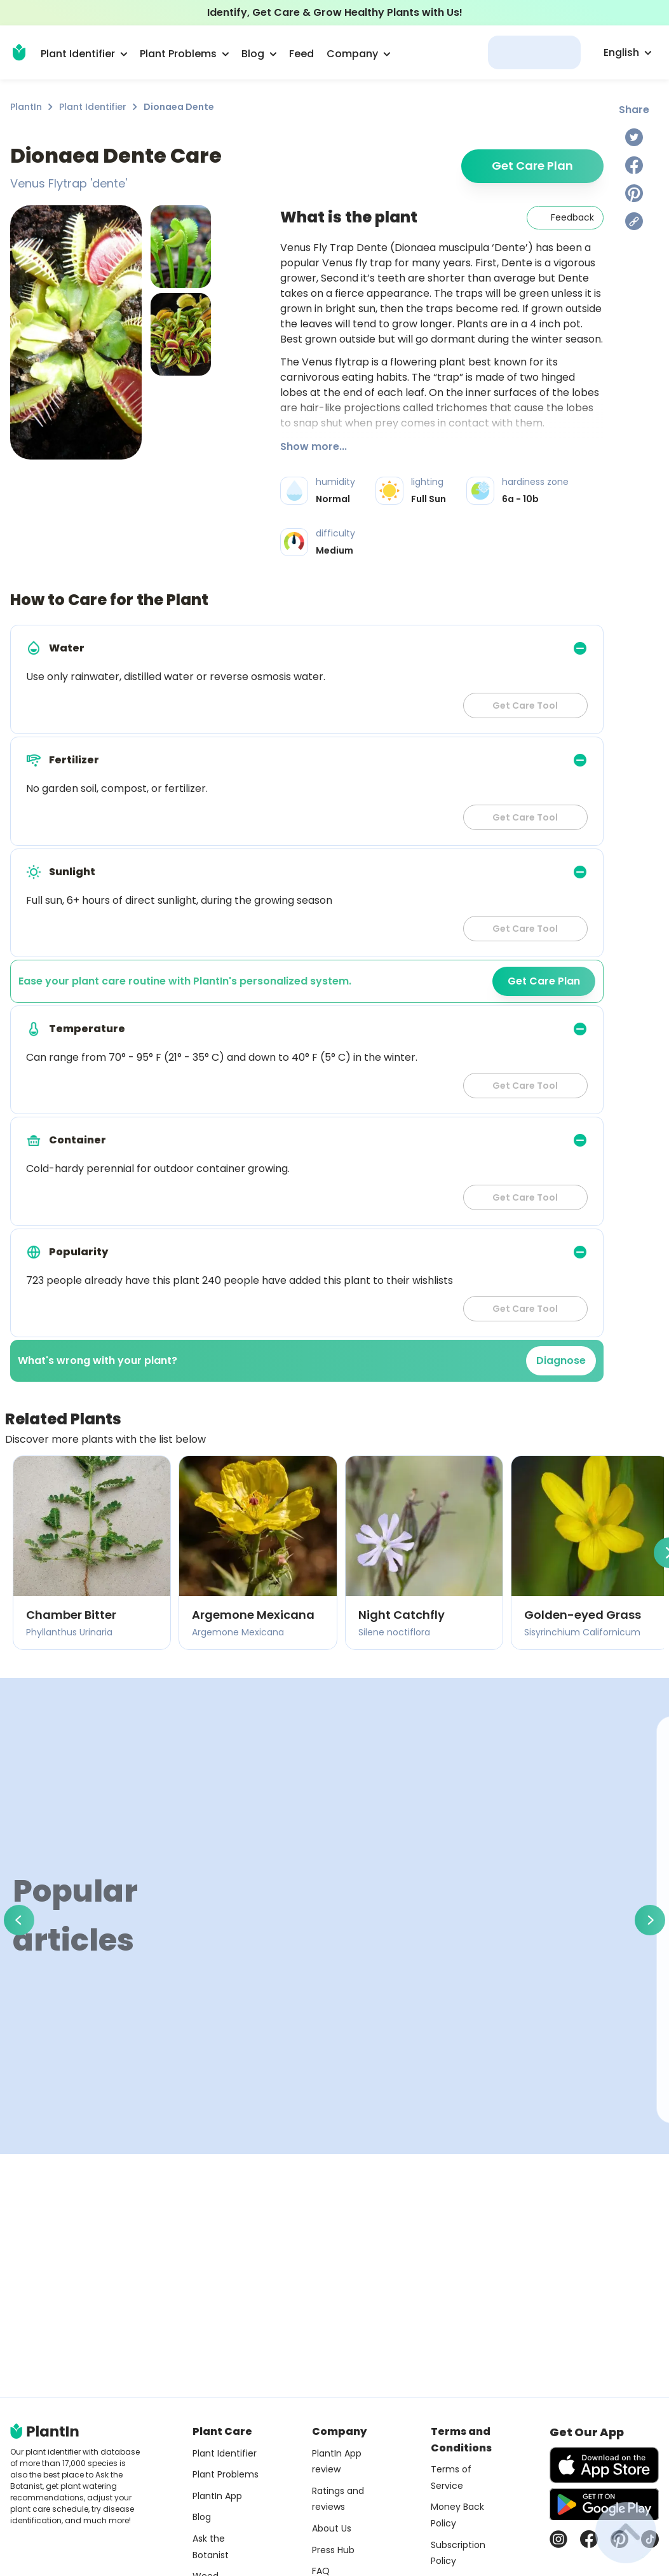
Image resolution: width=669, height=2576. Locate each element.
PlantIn (26, 106)
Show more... (313, 446)
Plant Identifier (92, 106)
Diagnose (561, 1360)
